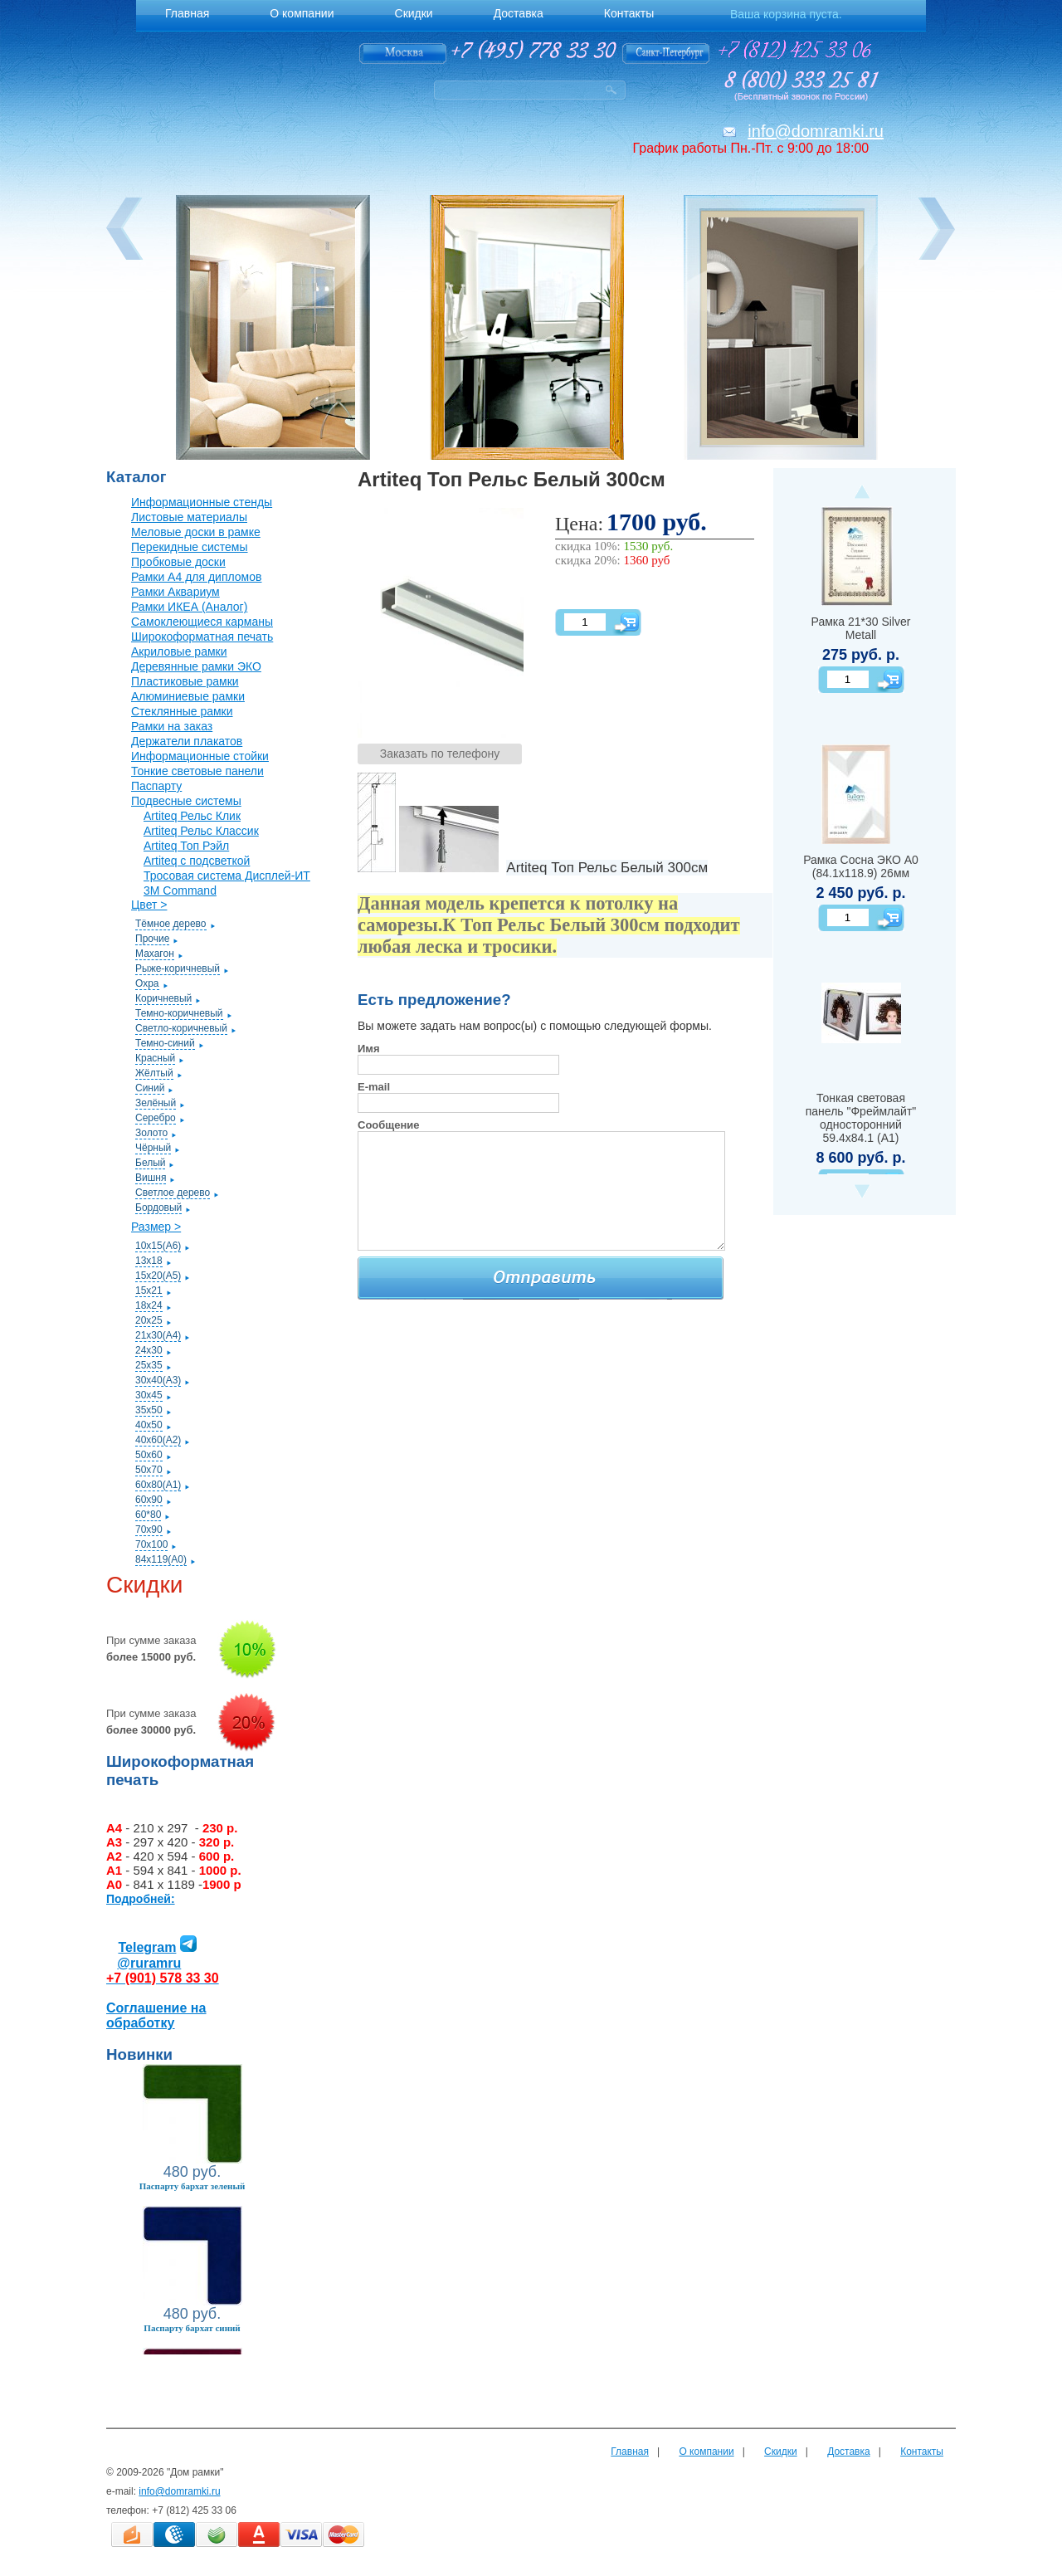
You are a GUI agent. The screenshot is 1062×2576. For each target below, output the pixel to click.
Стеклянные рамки (182, 711)
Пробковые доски (178, 561)
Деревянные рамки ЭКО (196, 666)
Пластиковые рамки (185, 681)
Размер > (156, 1226)
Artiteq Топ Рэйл (186, 845)
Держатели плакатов (186, 741)
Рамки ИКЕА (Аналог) (189, 606)
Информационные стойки (200, 756)
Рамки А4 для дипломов (196, 576)
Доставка (848, 2451)
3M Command (180, 890)
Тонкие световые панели (197, 771)
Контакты (921, 2451)
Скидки (780, 2451)
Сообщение (389, 1125)
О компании (706, 2451)
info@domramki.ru (816, 131)
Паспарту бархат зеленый (192, 2186)
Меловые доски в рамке (196, 532)
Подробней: (140, 1898)
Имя (369, 1048)
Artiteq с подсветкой (197, 860)
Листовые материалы (189, 517)
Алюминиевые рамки (188, 696)
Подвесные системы (186, 800)
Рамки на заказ (171, 726)
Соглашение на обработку (156, 2015)
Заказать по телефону (440, 753)
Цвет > (149, 904)
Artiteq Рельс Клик (192, 815)
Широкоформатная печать (202, 636)
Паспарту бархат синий (192, 2328)
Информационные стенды (201, 502)
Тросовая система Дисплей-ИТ (227, 875)
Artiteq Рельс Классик (201, 830)
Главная (630, 2451)
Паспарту (156, 786)
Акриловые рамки (179, 651)
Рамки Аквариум (175, 591)
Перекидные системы (189, 547)
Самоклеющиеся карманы (202, 621)
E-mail (374, 1087)
